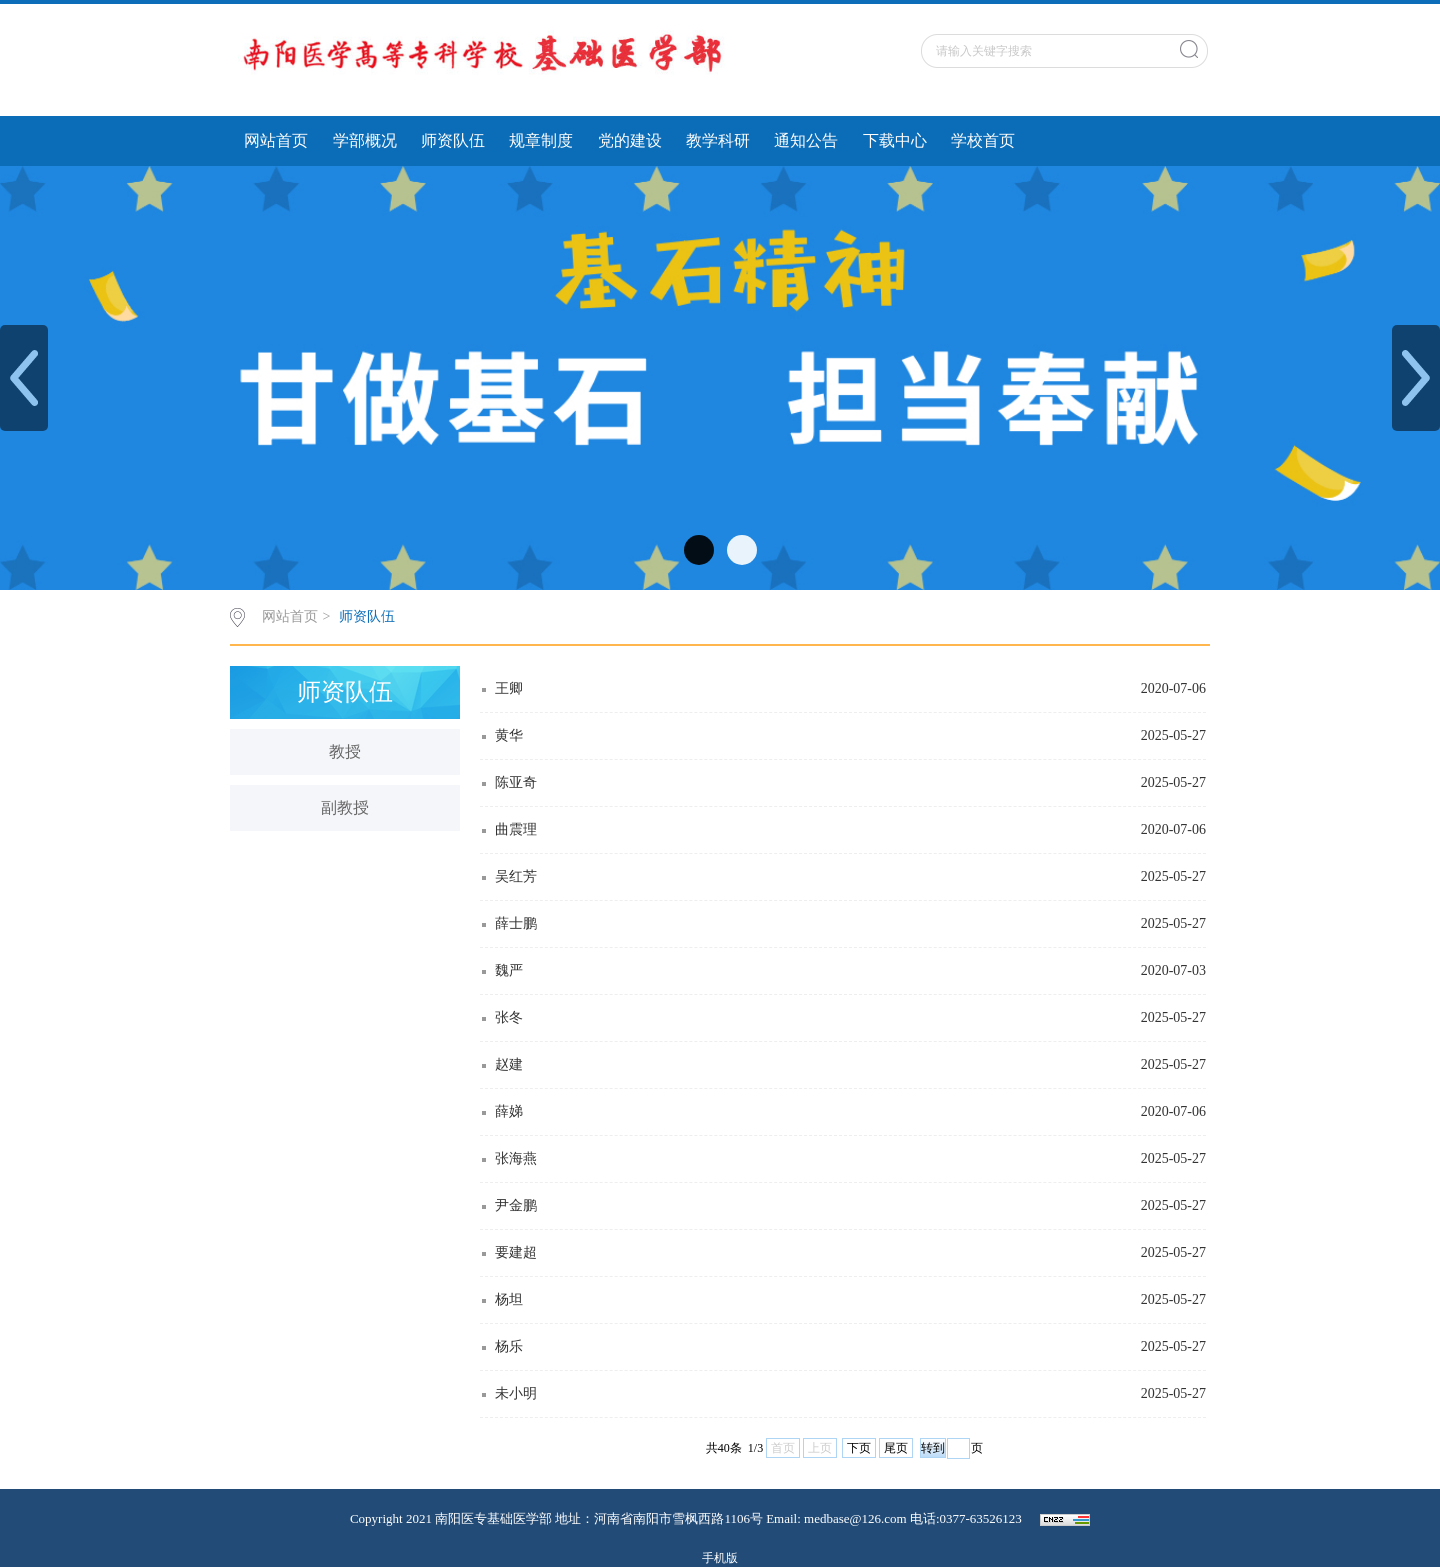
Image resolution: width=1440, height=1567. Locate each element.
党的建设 (630, 140)
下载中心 (895, 140)
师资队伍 (453, 140)
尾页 (896, 1448)
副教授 (345, 807)
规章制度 (541, 140)
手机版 (720, 1558)
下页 (859, 1448)
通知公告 (806, 140)
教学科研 (718, 140)
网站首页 (276, 140)
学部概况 (365, 140)
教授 (345, 751)
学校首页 (983, 140)
